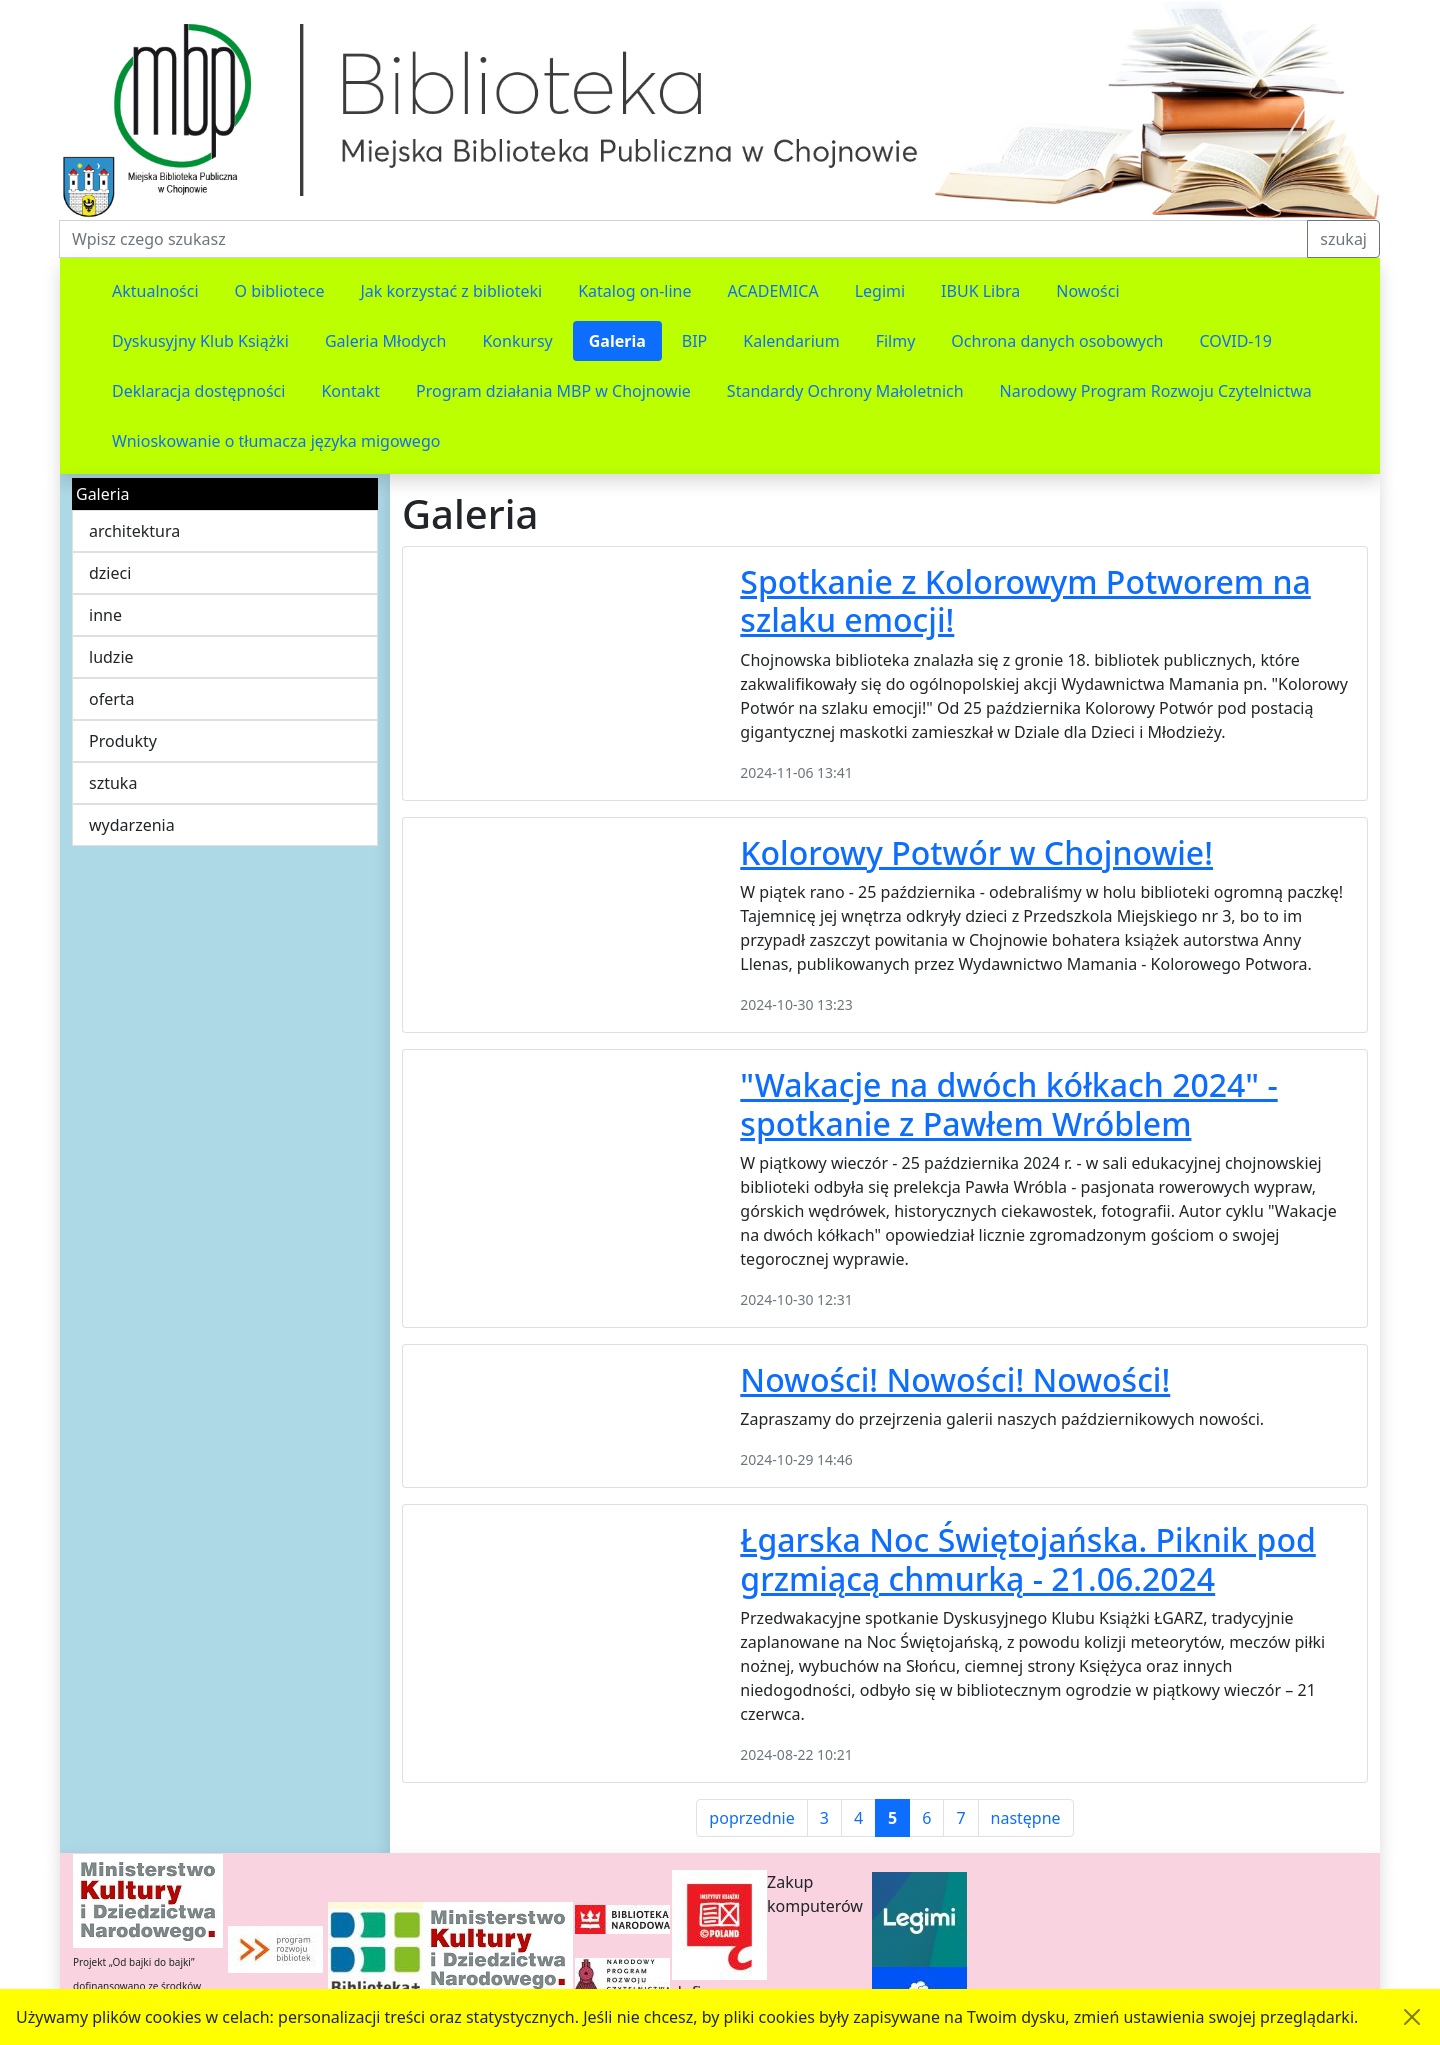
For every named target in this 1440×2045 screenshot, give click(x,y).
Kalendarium (791, 341)
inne (105, 615)
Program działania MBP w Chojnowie (553, 391)
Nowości (1087, 291)
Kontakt (350, 391)
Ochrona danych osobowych (1057, 341)
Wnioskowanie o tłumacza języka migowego (276, 441)
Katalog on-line (634, 291)
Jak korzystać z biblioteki (451, 291)
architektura (134, 531)
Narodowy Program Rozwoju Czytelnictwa (1156, 391)
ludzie (111, 657)
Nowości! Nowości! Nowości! (955, 1379)
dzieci (110, 573)
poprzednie (751, 1818)
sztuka (113, 783)
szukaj (1343, 239)
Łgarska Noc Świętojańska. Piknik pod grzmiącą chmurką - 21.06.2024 (1027, 1558)
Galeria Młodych (386, 341)
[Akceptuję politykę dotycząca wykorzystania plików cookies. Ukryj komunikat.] (1412, 2017)
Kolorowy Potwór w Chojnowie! (976, 852)
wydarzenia (132, 825)
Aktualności (155, 291)
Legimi (880, 291)
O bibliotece (280, 291)
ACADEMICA (773, 291)
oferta (112, 699)
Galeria (617, 341)
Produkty (123, 741)
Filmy (896, 341)
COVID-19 (1236, 341)
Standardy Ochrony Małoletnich (845, 391)
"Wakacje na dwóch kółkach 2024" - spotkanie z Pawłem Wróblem (1008, 1103)
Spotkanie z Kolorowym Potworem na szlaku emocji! (1025, 600)
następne (1026, 1818)
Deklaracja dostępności (198, 391)
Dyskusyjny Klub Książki (200, 341)
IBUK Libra (980, 291)
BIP (695, 341)
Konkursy (517, 341)
